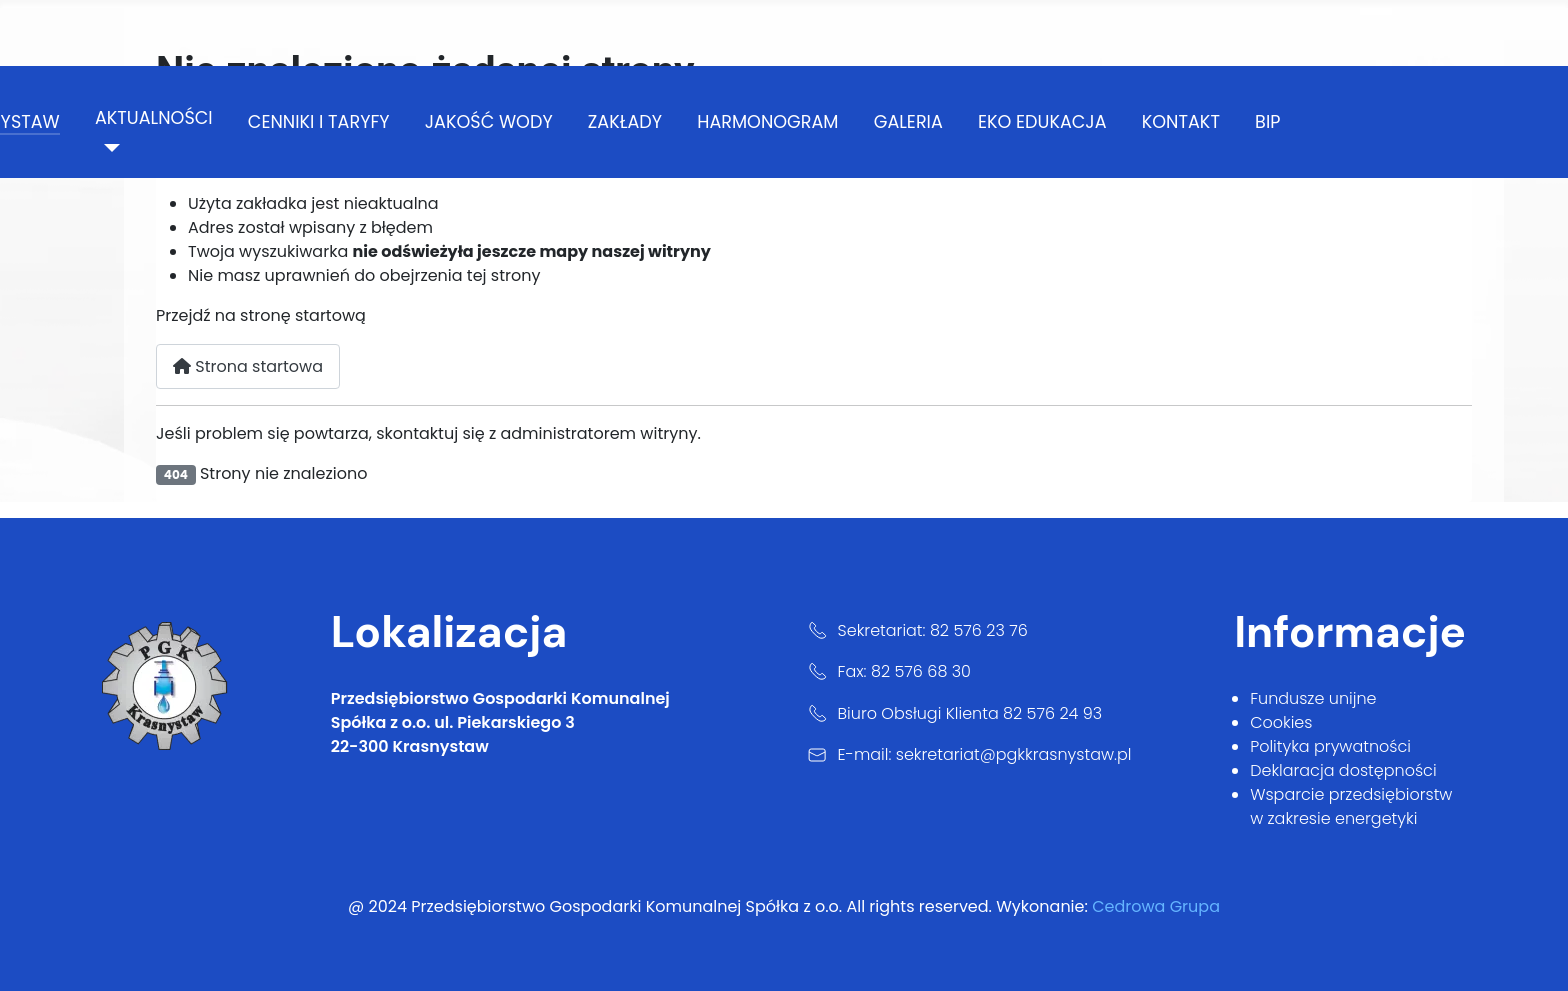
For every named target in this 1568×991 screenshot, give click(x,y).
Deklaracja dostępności (1343, 770)
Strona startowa (248, 366)
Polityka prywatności (1330, 746)
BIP (1267, 122)
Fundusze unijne (1313, 698)
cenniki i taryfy (319, 122)
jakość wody (489, 122)
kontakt (1181, 122)
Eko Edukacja (1042, 122)
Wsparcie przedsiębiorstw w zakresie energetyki (1351, 806)
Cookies (1281, 722)
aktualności (154, 118)
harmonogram (767, 122)
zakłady (625, 122)
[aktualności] (107, 148)
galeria (908, 122)
